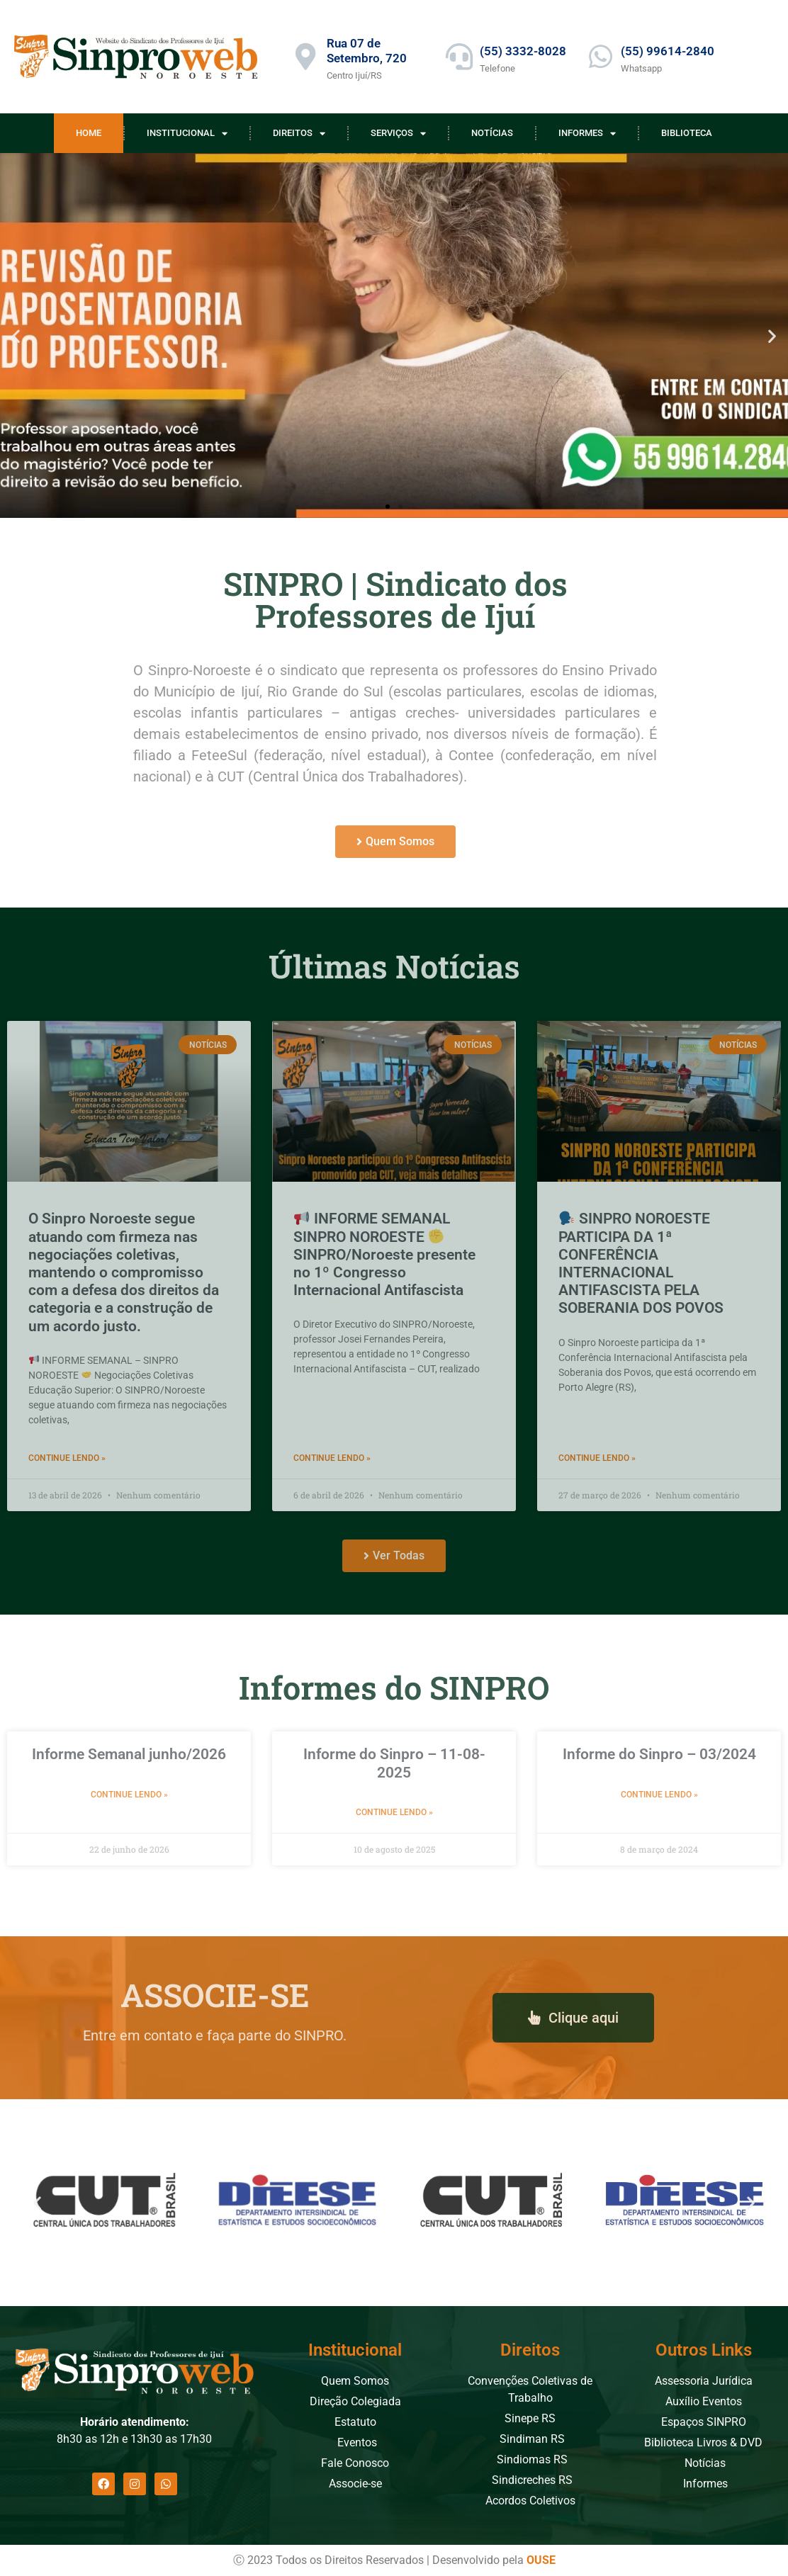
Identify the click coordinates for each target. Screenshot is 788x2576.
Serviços (398, 133)
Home (88, 133)
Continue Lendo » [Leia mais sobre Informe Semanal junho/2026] (129, 1795)
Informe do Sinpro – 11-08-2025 (394, 1763)
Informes (587, 133)
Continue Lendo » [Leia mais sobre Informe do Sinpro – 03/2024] (659, 1795)
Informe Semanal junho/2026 (129, 1754)
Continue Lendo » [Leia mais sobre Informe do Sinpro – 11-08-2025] (394, 1812)
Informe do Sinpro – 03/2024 (659, 1754)
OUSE (541, 2560)
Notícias (492, 133)
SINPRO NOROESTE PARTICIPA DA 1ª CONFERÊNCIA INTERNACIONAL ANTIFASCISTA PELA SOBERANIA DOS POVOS (641, 1263)
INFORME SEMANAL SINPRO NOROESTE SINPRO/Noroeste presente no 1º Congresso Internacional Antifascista (384, 1254)
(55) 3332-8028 (523, 51)
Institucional (187, 133)
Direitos (299, 133)
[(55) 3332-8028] (459, 56)
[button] (16, 335)
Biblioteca (686, 133)
